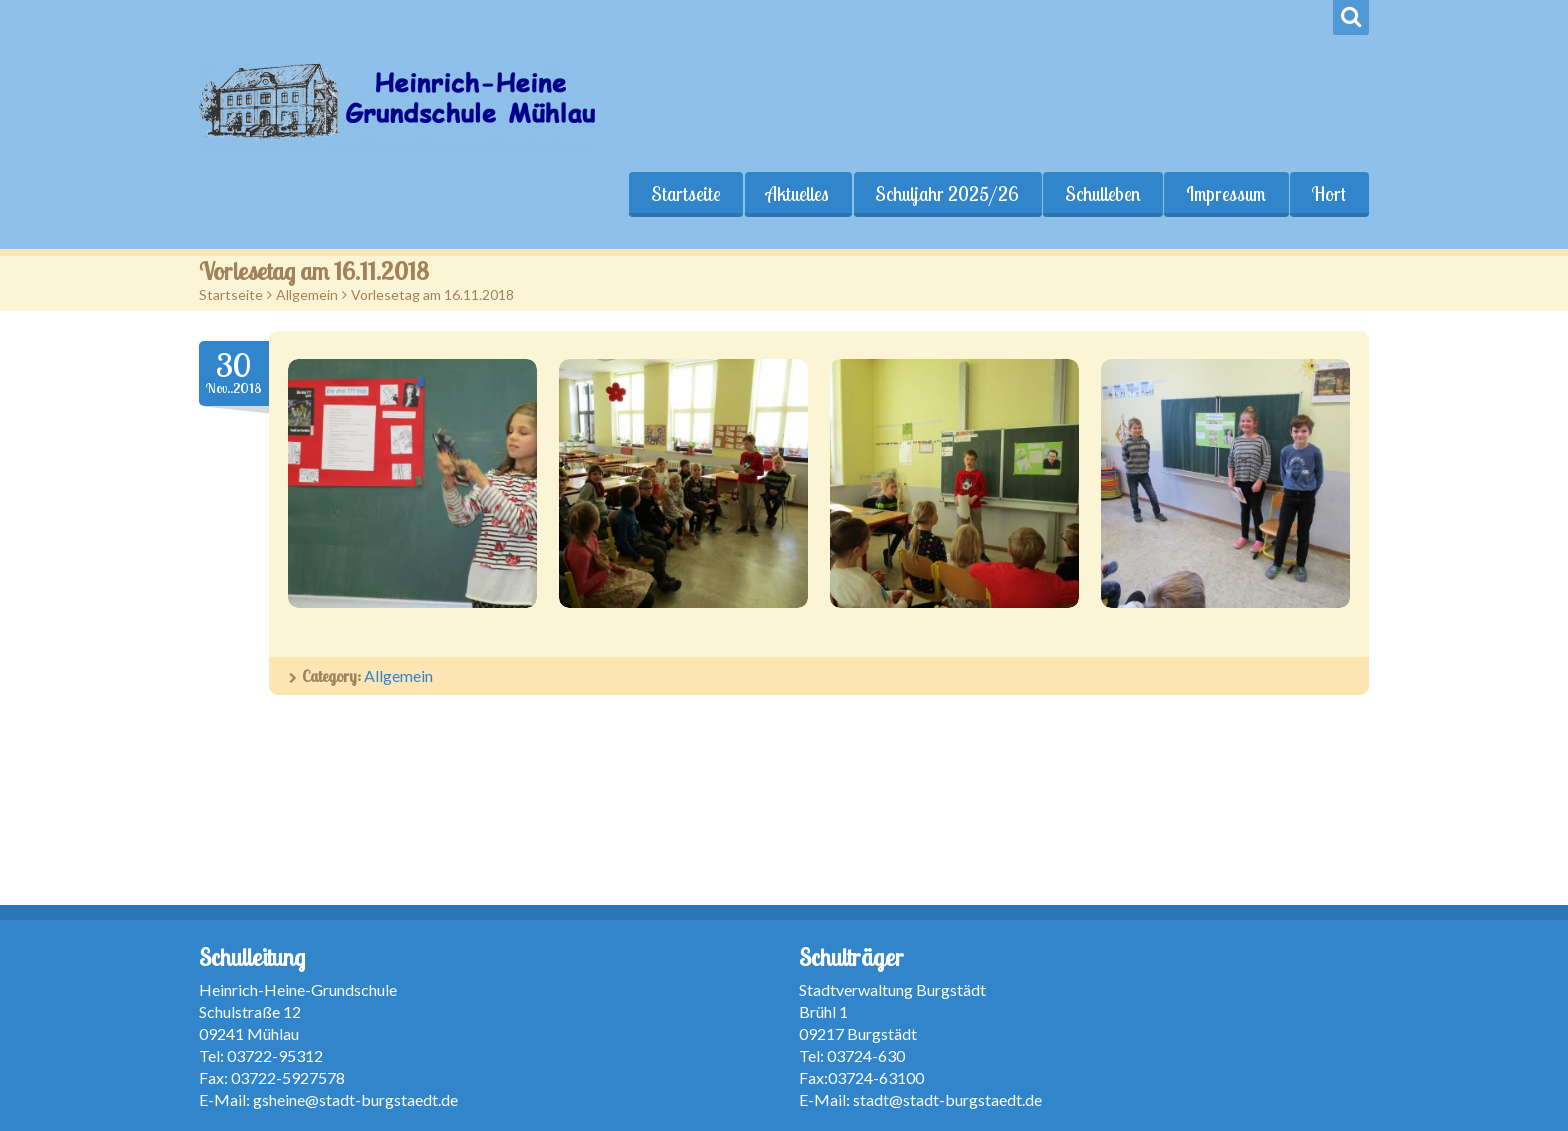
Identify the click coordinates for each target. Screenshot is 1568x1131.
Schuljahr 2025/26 (947, 194)
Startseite (685, 194)
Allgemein (307, 294)
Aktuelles (797, 194)
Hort (1329, 194)
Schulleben (1102, 194)
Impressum (1226, 194)
